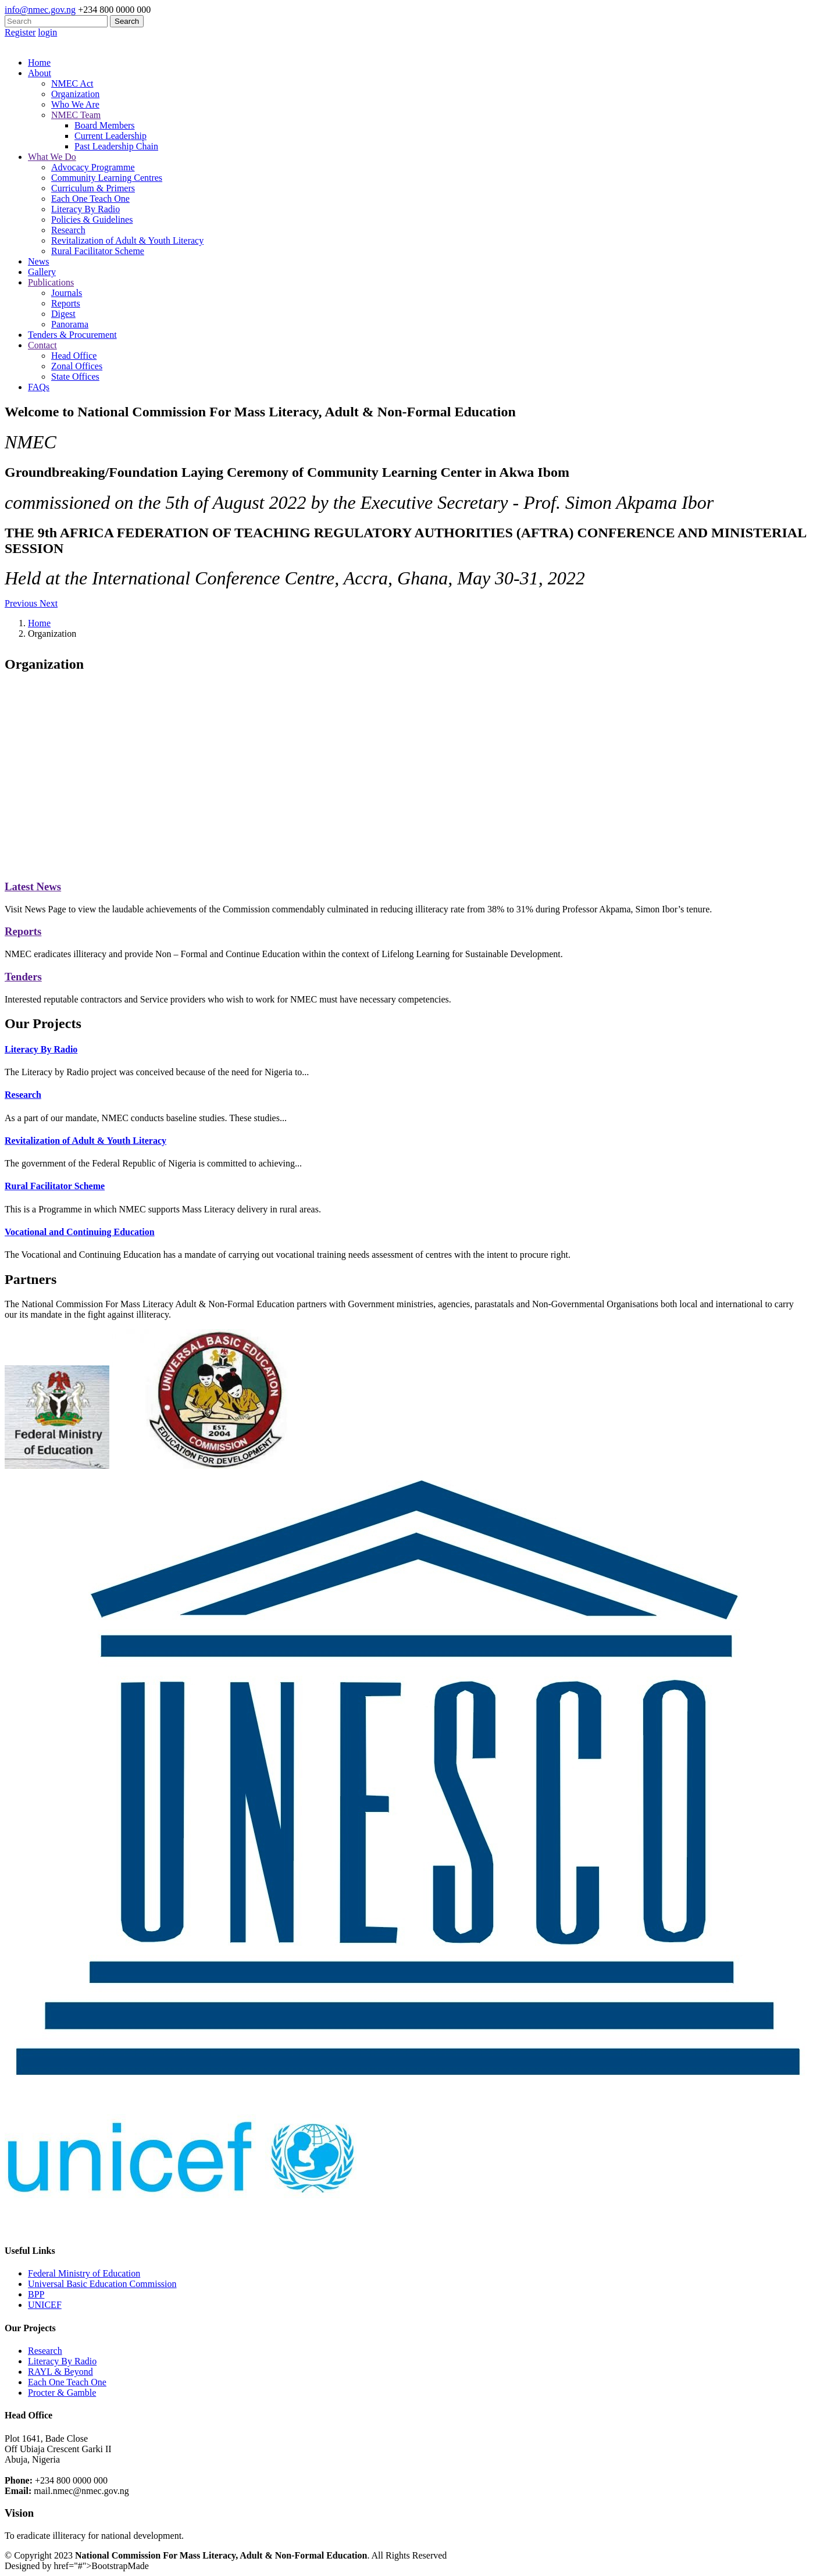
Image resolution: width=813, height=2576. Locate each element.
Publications (51, 282)
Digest (63, 314)
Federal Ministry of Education (84, 2273)
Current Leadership (110, 136)
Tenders (23, 977)
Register (20, 32)
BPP (36, 2294)
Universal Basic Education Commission (102, 2284)
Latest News (33, 886)
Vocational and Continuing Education (80, 1232)
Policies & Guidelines (92, 219)
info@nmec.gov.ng (40, 10)
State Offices (75, 376)
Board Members (104, 125)
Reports (65, 303)
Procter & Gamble (62, 2392)
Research (68, 230)
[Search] (56, 21)
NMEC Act (72, 83)
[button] (22, 603)
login (47, 32)
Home (39, 62)
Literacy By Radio (85, 209)
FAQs (38, 387)
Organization (75, 94)
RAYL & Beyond (60, 2372)
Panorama (69, 324)
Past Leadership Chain (116, 146)
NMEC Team (76, 115)
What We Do (52, 157)
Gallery (42, 272)
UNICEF (45, 2305)
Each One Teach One (90, 199)
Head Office (74, 356)
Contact (42, 345)
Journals (66, 293)
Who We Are (75, 104)
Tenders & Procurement (72, 335)
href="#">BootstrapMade (101, 2566)
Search (127, 21)
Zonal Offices (76, 366)
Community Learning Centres (106, 178)
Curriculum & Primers (93, 188)
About (39, 73)
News (38, 261)
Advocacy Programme (93, 167)
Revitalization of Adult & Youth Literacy (127, 240)
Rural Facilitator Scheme (97, 251)
